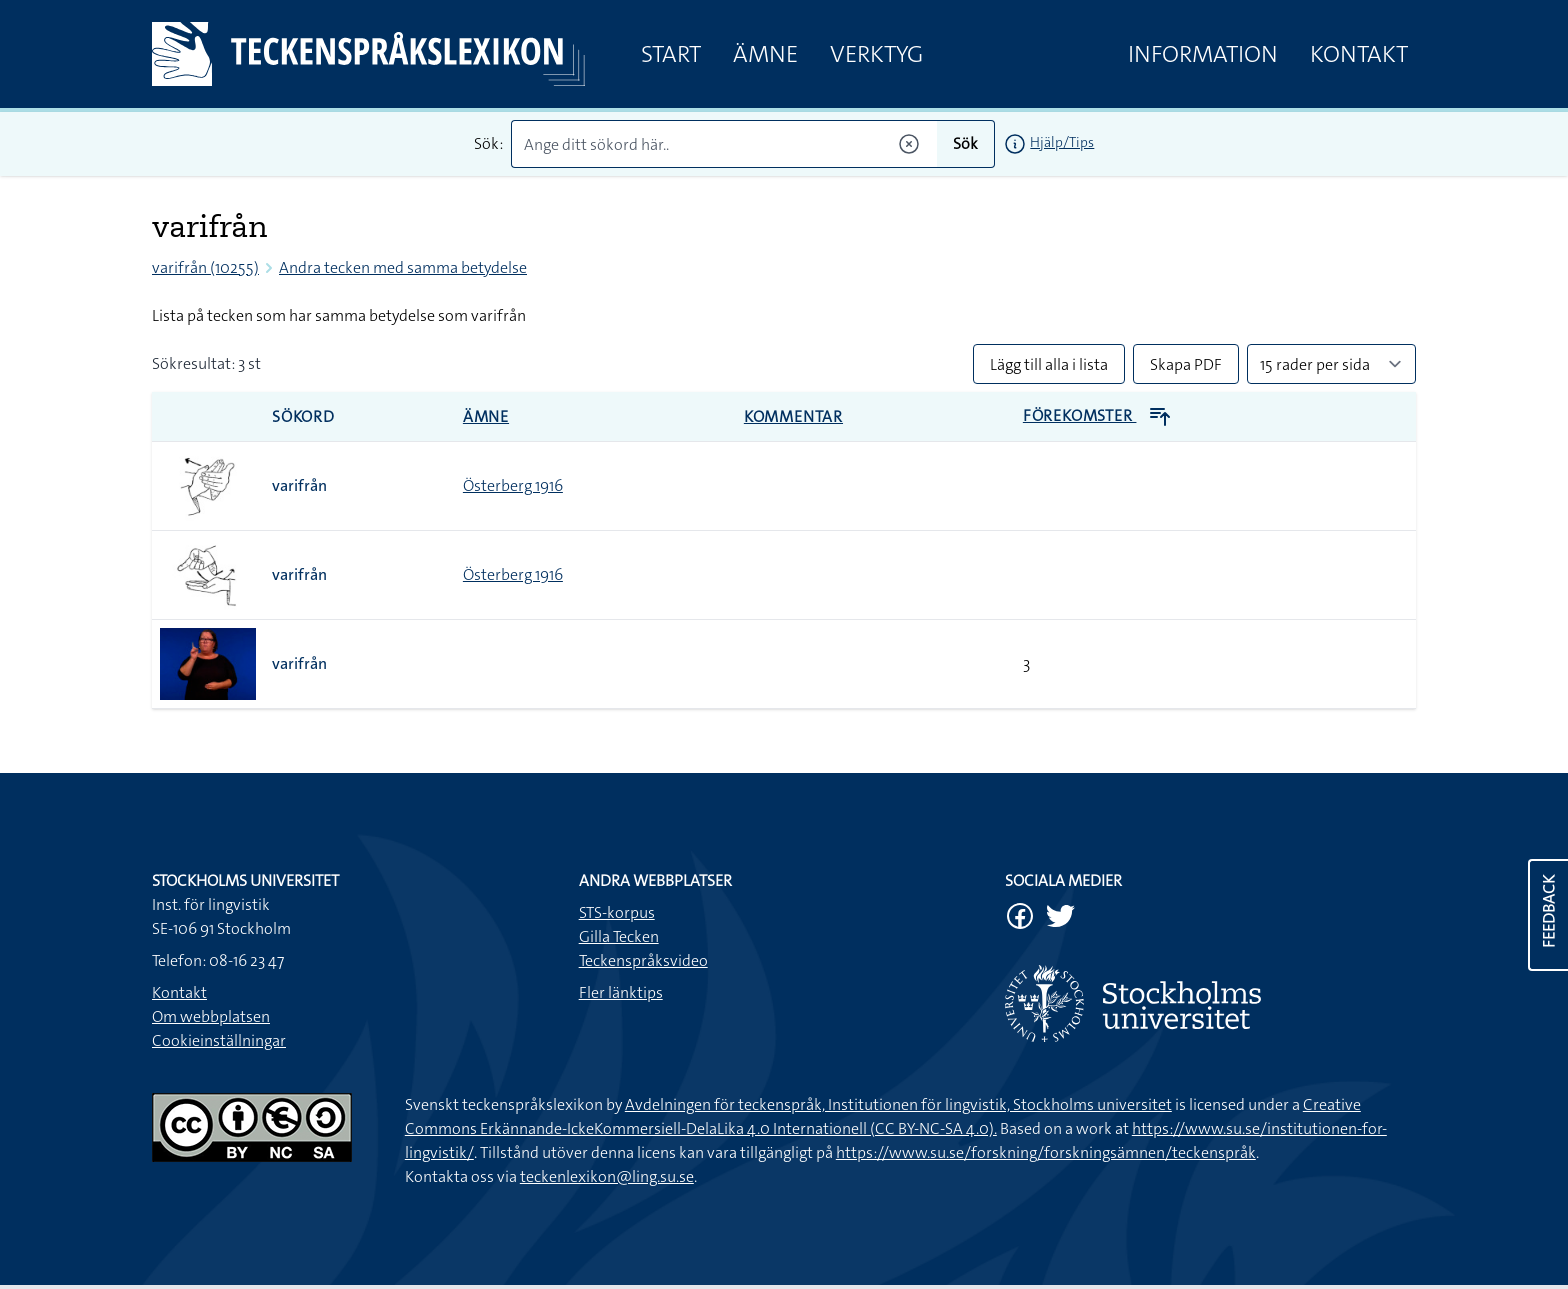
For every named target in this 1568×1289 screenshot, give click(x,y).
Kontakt (1359, 54)
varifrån (299, 485)
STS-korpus (617, 912)
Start (671, 54)
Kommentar (793, 416)
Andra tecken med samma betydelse (403, 267)
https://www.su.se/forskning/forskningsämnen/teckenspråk (1046, 1152)
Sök (965, 143)
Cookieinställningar (219, 1040)
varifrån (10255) (205, 267)
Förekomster (1098, 415)
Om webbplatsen (211, 1016)
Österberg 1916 (513, 485)
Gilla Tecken (619, 936)
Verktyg (876, 54)
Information (1203, 54)
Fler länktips (621, 992)
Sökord (303, 416)
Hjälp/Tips (1062, 142)
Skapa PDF (1186, 364)
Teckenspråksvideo (643, 960)
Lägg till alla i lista (1049, 364)
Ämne (765, 54)
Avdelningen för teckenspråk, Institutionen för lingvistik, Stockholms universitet (898, 1104)
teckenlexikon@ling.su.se (607, 1176)
